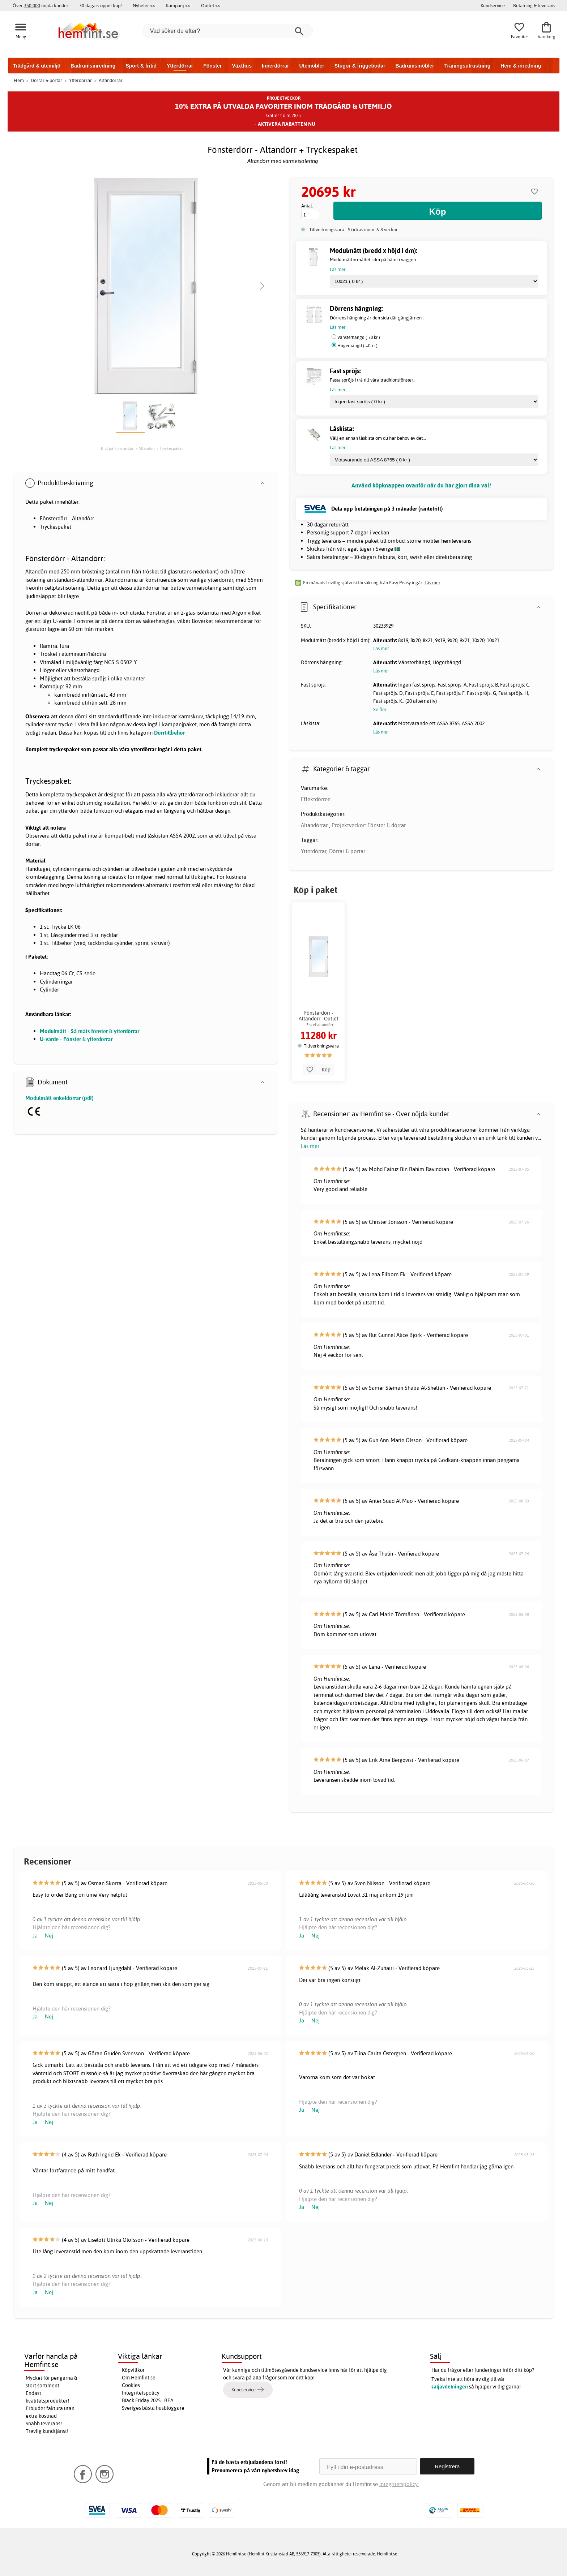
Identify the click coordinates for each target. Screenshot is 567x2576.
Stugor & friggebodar (359, 66)
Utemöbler (311, 66)
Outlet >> (210, 5)
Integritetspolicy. (399, 2484)
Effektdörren (316, 799)
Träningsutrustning (467, 66)
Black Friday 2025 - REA (148, 2400)
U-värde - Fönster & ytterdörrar (76, 1039)
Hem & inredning (520, 66)
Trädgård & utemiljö (36, 66)
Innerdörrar (275, 66)
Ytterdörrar (180, 66)
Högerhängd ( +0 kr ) (357, 345)
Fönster (212, 66)
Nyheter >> (144, 5)
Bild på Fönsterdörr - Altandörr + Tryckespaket (142, 448)
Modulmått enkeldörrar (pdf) (59, 1098)
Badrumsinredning (93, 66)
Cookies (131, 2385)
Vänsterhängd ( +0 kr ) (358, 337)
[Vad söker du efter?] (228, 31)
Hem (19, 80)
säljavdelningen (449, 2386)
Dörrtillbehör (169, 732)
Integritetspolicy (140, 2393)
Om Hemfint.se (138, 2377)
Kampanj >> (178, 5)
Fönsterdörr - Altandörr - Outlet (318, 1016)
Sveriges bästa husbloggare (153, 2408)
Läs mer (310, 1146)
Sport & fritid (141, 66)
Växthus (241, 66)
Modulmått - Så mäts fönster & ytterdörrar (89, 1031)
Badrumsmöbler (414, 66)
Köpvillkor (133, 2370)
